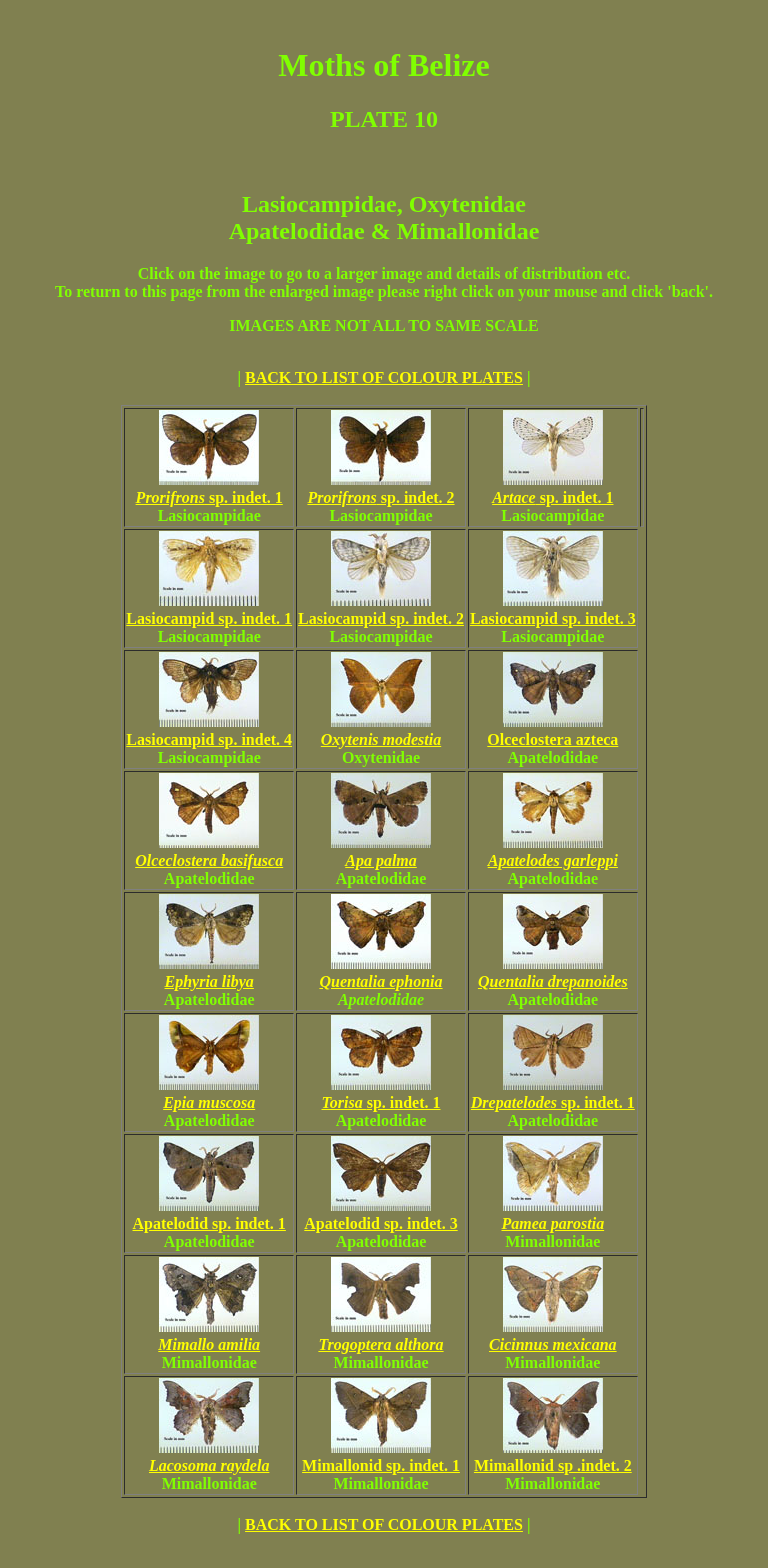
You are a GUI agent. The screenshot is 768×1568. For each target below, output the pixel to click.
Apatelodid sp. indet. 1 (209, 1214)
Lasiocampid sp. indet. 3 (553, 609)
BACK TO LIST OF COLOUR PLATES (384, 377)
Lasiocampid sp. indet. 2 (381, 609)
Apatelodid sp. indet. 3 (380, 1214)
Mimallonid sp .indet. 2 (553, 1456)
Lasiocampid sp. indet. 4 (209, 730)
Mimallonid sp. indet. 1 (381, 1456)
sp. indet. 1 (209, 488)
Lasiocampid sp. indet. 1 (209, 609)
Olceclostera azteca (552, 730)
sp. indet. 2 (380, 488)
